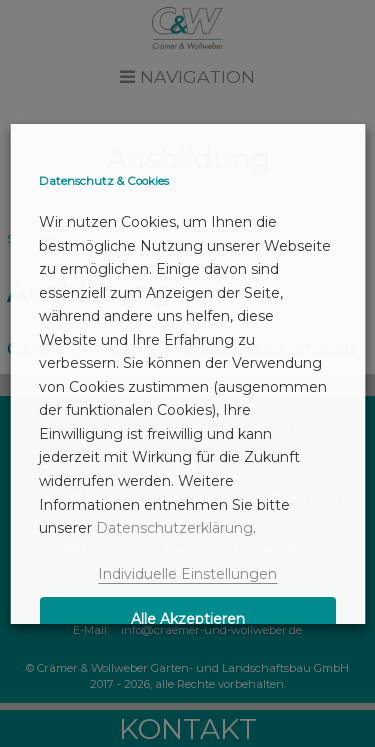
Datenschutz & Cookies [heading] (104, 181)
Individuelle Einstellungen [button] (187, 574)
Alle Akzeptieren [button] (188, 619)
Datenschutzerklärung (174, 528)
